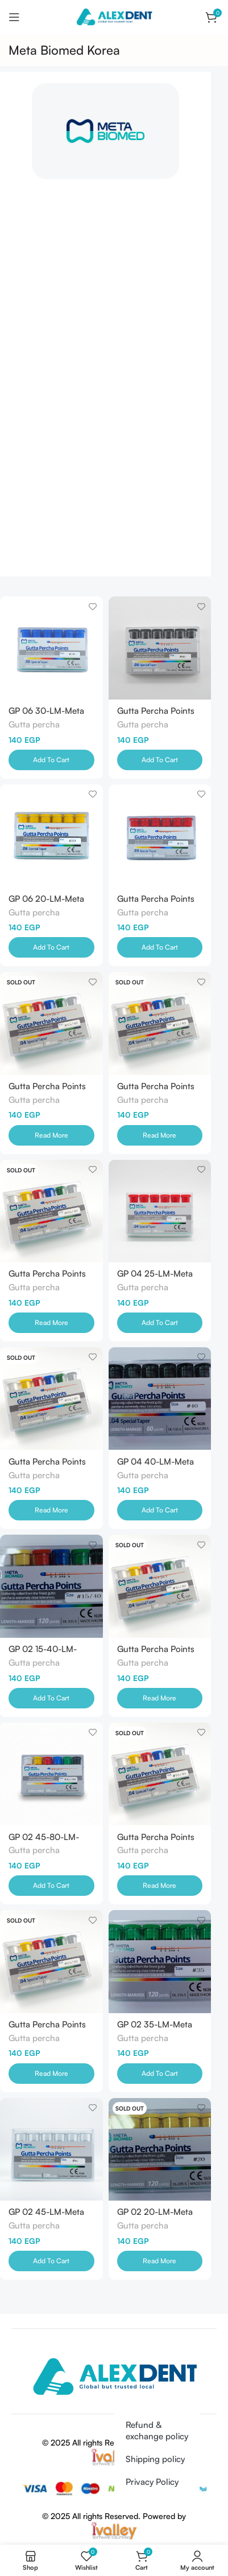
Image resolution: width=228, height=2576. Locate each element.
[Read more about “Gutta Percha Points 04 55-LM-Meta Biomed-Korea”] (160, 1135)
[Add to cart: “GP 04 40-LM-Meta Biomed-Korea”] (160, 1510)
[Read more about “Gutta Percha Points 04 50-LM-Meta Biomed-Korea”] (51, 1322)
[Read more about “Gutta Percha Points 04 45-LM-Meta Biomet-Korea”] (51, 1510)
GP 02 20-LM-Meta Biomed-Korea (155, 2216)
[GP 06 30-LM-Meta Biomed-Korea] (51, 648)
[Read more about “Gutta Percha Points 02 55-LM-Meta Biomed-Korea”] (51, 2073)
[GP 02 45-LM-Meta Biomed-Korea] (51, 2149)
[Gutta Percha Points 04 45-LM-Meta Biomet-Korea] (51, 1398)
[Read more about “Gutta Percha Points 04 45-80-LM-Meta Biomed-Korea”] (51, 1135)
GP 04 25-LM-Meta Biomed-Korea (155, 1278)
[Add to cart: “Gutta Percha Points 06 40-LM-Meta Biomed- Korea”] (160, 760)
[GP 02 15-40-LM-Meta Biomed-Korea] (51, 1586)
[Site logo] (114, 16)
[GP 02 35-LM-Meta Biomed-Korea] (160, 1961)
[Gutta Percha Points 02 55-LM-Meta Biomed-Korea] (51, 1961)
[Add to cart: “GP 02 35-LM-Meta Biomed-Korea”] (160, 2073)
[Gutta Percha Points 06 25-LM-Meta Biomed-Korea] (160, 836)
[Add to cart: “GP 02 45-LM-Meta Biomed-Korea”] (51, 2261)
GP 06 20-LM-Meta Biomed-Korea (46, 903)
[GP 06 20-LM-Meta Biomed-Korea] (51, 836)
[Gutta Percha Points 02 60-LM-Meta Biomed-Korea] (160, 1774)
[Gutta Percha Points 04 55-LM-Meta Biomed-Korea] (160, 1023)
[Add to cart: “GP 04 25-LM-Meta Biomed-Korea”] (160, 1322)
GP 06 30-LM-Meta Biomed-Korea (46, 715)
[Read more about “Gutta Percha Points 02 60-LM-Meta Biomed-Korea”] (160, 1885)
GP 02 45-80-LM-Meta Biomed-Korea (47, 1841)
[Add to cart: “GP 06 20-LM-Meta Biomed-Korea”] (51, 947)
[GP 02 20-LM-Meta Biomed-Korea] (160, 2149)
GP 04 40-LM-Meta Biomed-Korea (155, 1466)
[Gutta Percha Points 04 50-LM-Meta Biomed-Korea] (51, 1211)
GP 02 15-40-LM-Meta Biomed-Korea (47, 1653)
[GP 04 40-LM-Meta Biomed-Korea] (160, 1398)
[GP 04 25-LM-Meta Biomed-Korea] (160, 1211)
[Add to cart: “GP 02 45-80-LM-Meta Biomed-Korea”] (51, 1885)
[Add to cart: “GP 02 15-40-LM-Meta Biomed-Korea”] (51, 1698)
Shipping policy (155, 2459)
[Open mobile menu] (14, 17)
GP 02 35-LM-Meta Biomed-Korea (154, 2029)
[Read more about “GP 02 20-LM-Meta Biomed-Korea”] (160, 2261)
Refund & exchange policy (157, 2430)
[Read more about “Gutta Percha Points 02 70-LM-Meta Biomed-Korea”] (160, 1698)
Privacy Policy (152, 2481)
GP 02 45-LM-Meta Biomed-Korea (46, 2216)
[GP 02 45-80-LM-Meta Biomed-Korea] (51, 1774)
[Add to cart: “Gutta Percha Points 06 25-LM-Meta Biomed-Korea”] (160, 947)
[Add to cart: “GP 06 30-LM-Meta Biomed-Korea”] (51, 760)
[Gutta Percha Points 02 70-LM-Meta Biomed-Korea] (160, 1586)
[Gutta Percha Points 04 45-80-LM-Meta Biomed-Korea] (51, 1023)
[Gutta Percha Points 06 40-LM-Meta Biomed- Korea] (160, 648)
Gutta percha (34, 724)
